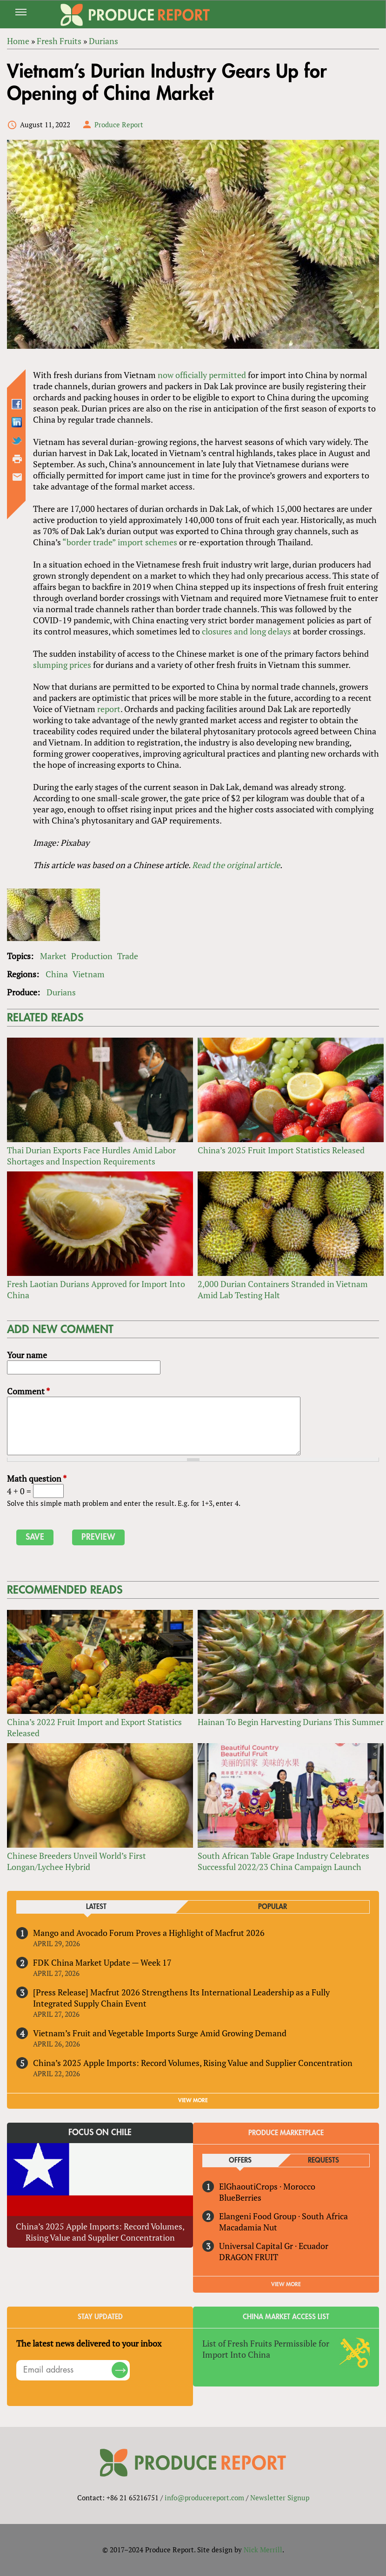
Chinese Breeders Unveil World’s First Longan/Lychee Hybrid (76, 1861)
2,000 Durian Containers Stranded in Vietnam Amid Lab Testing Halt (283, 1289)
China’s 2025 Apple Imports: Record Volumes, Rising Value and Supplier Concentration (193, 2062)
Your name (27, 1354)
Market (53, 955)
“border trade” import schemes (119, 542)
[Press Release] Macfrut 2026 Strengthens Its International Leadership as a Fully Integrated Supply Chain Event (181, 1998)
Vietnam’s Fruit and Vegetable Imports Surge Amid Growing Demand (159, 2033)
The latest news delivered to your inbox (88, 2343)
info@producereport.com (204, 2497)
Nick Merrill (263, 2549)
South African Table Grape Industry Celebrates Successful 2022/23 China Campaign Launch (283, 1861)
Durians (61, 992)
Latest (96, 1906)
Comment (28, 1391)
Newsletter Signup (279, 2497)
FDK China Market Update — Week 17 (102, 1962)
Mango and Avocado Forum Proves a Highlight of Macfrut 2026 (149, 1932)
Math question (37, 1478)
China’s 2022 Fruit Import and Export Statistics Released (94, 1727)
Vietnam (89, 974)
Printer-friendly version (17, 458)
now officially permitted (202, 374)
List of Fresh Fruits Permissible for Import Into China (265, 2349)
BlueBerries (240, 2197)
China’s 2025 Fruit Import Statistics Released (281, 1150)
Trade (127, 955)
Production (92, 955)
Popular (272, 1906)
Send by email (17, 477)
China (57, 974)
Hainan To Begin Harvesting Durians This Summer (291, 1721)
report (108, 708)
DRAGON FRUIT (248, 2256)
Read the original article (236, 864)
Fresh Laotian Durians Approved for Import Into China (96, 1289)
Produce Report (118, 124)
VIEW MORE (193, 2100)
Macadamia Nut (248, 2227)
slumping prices (62, 664)
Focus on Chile (100, 2132)
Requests (323, 2160)
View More (286, 2284)
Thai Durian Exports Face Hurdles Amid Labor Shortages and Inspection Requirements (91, 1155)
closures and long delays (246, 631)
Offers (240, 2160)
